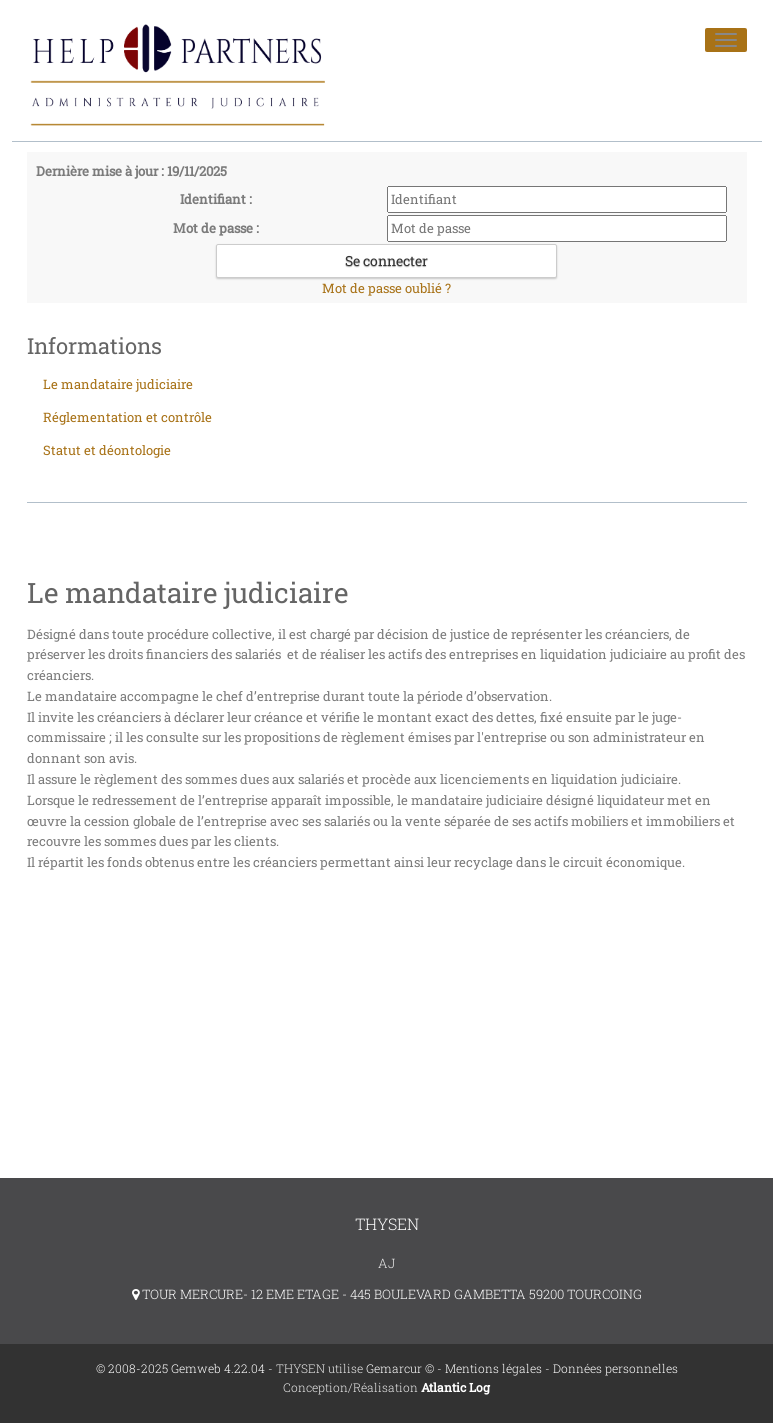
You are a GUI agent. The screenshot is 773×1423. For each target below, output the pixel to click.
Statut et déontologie (107, 450)
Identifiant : (216, 199)
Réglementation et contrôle (127, 417)
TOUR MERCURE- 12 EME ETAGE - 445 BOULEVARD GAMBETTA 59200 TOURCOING (387, 1294)
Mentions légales (493, 1368)
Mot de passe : (216, 228)
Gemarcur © (400, 1368)
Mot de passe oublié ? (386, 288)
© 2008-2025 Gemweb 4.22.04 (180, 1368)
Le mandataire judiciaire (118, 384)
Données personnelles (615, 1368)
